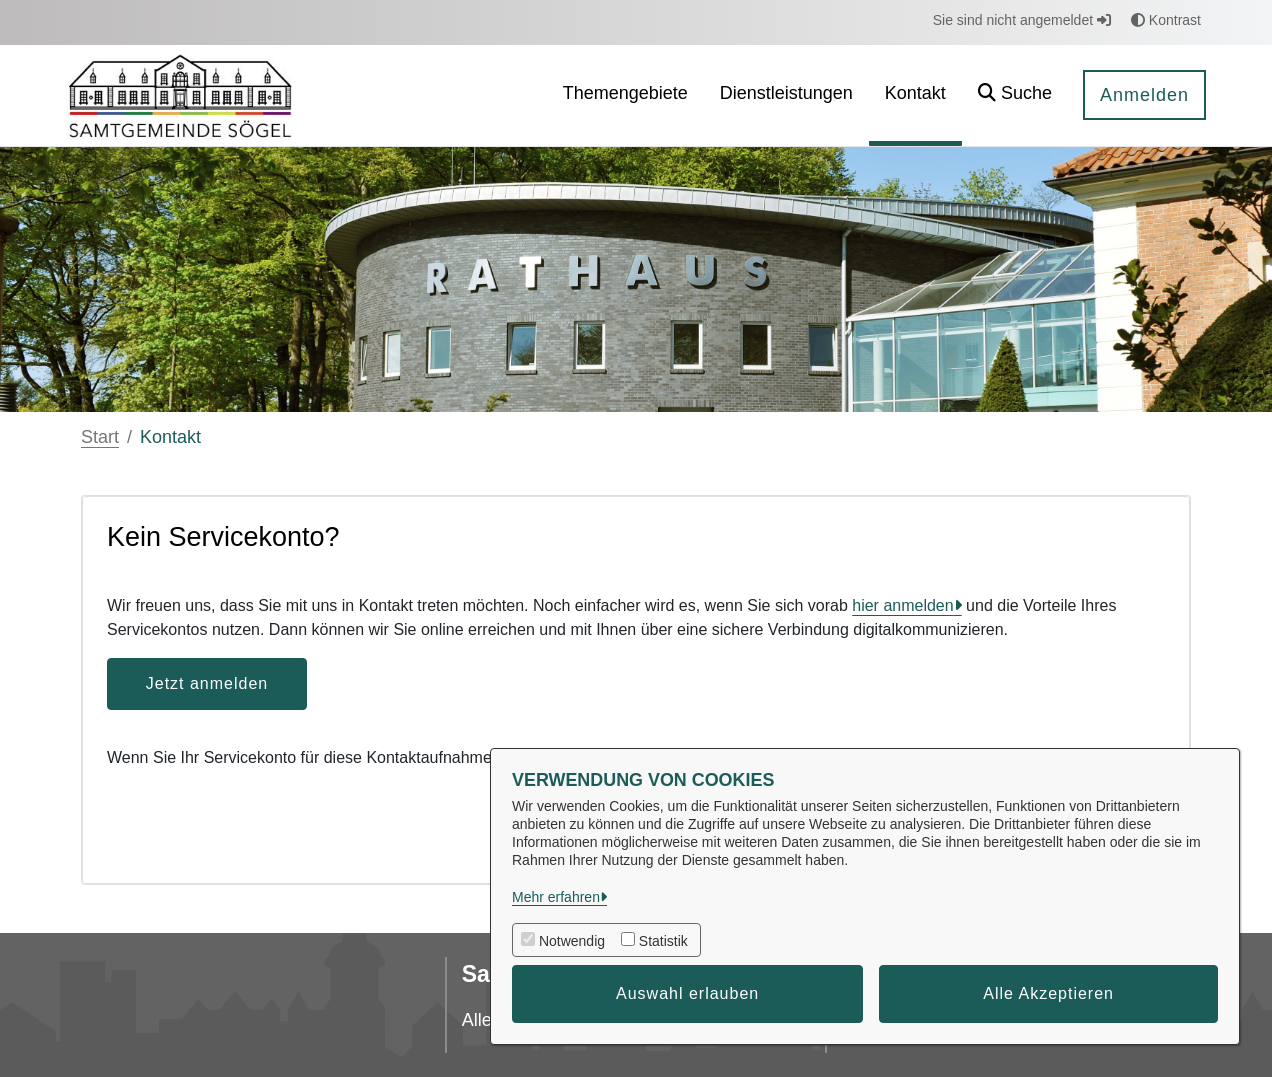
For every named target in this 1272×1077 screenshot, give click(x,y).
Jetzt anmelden (207, 683)
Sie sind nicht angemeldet (1022, 20)
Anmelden (1144, 95)
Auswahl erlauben (687, 993)
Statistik (663, 941)
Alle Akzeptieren (1048, 993)
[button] (1015, 95)
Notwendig (572, 941)
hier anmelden (902, 605)
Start (100, 437)
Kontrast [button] (1166, 20)
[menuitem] (625, 95)
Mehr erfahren (556, 897)
